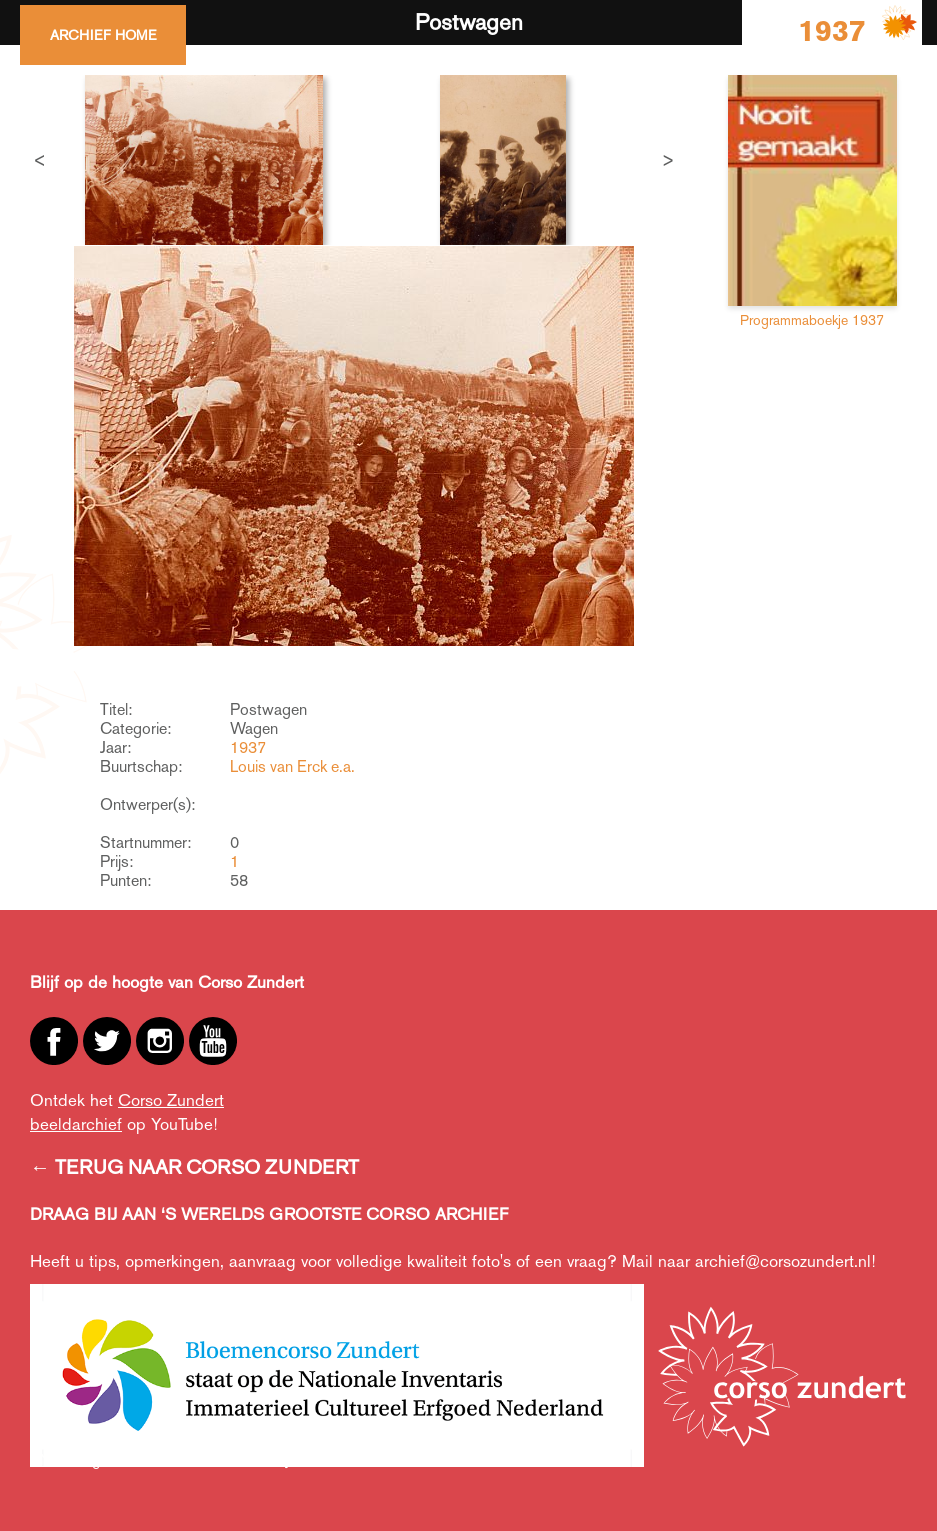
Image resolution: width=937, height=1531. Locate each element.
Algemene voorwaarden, (157, 1459)
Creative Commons (462, 1459)
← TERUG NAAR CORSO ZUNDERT (194, 1167)
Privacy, (269, 1459)
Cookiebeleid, (347, 1459)
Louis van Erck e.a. (292, 766)
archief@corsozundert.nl (783, 1261)
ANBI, (49, 1459)
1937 (248, 747)
